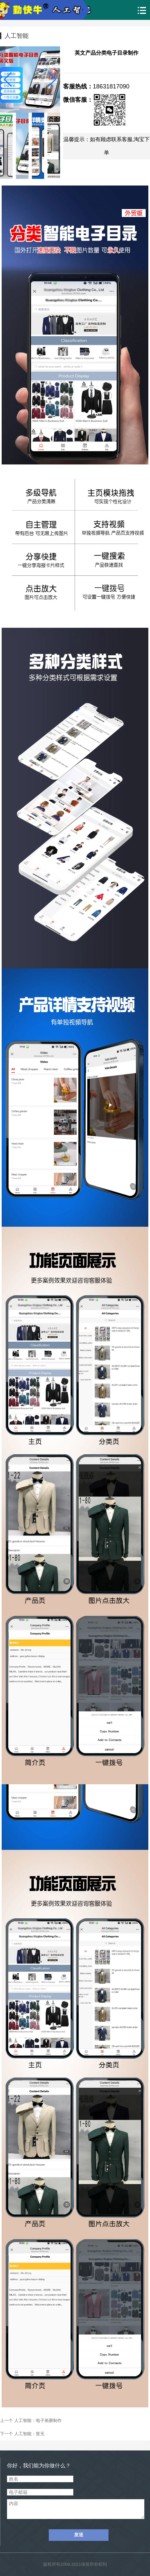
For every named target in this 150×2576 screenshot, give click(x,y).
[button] (52, 79)
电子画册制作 (49, 2420)
